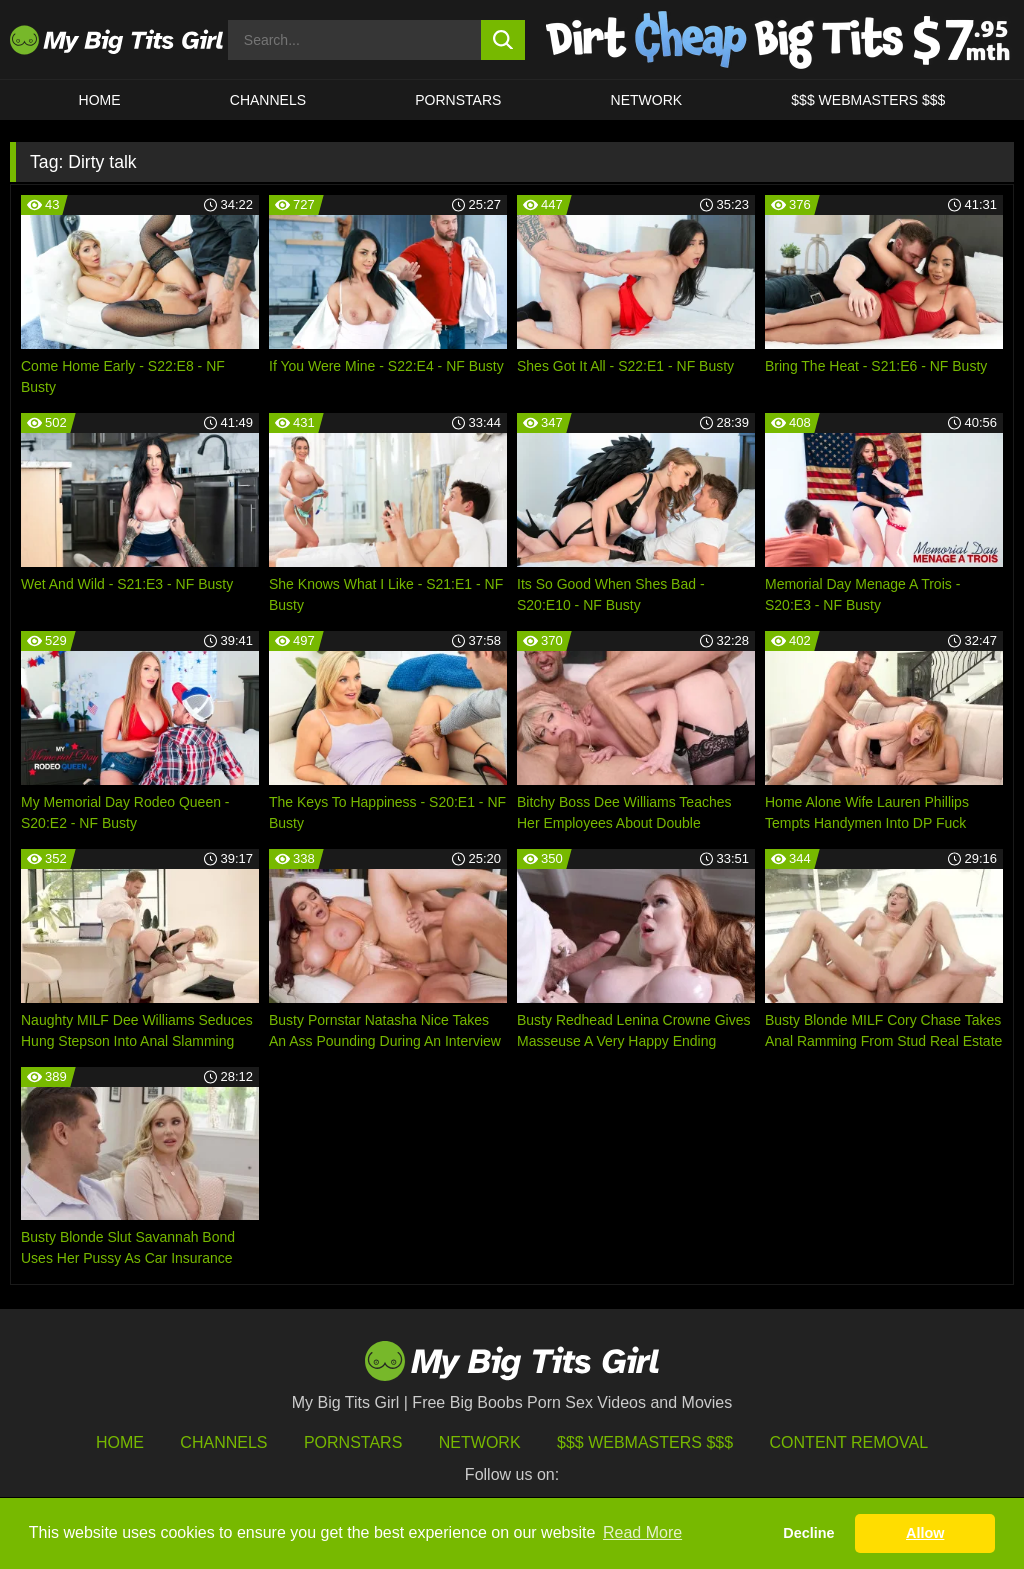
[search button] (503, 40)
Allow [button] (925, 1533)
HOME (100, 100)
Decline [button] (808, 1533)
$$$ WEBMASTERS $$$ (868, 100)
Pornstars (458, 100)
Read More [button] (642, 1532)
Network (647, 100)
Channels (223, 1442)
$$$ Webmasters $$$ (645, 1442)
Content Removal (849, 1442)
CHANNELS (268, 100)
